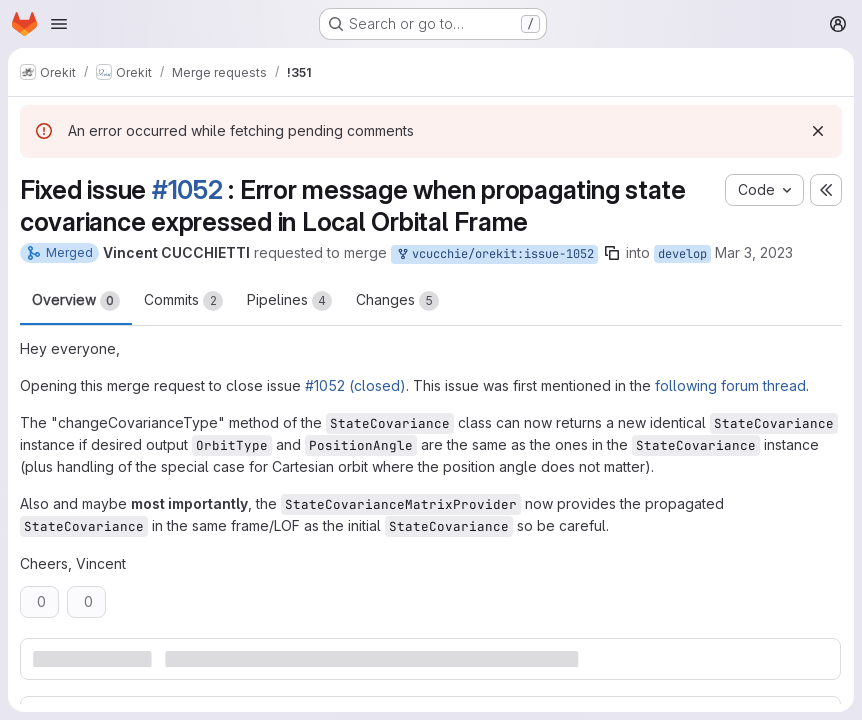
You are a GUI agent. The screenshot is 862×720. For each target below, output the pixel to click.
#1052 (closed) (355, 385)
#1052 (187, 189)
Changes (397, 301)
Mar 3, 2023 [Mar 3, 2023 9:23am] (754, 252)
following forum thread (730, 385)
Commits (183, 301)
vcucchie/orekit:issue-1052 (494, 254)
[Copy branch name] (612, 253)
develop (682, 254)
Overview (76, 301)
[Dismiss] (818, 131)
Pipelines (289, 301)
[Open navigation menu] (59, 24)
